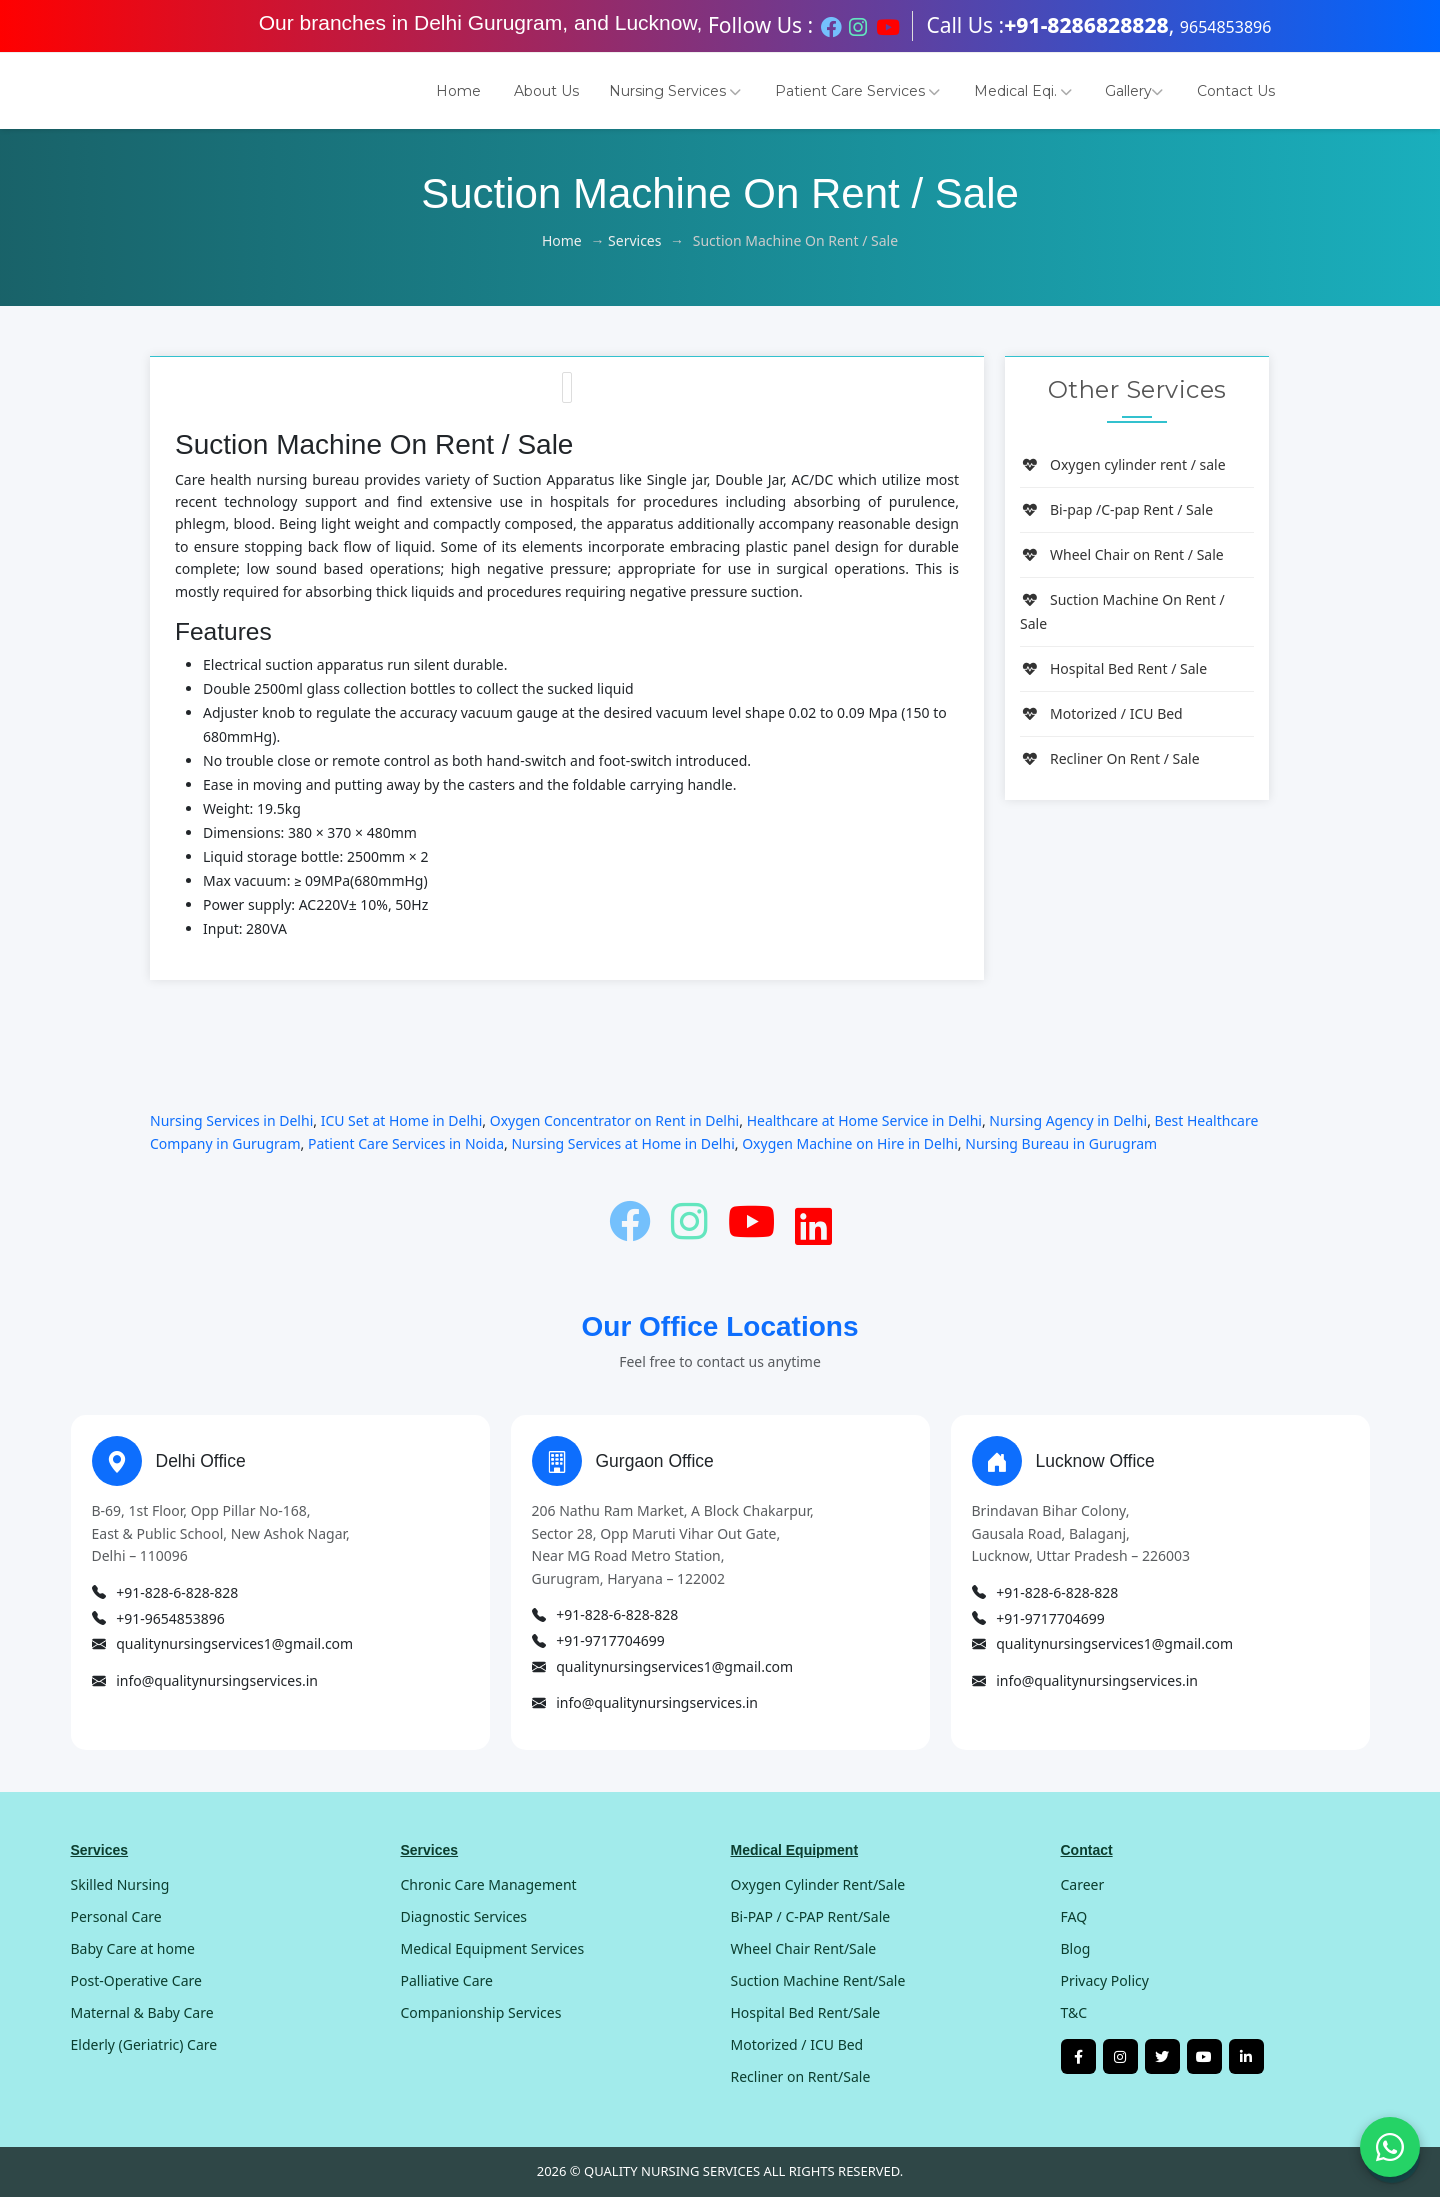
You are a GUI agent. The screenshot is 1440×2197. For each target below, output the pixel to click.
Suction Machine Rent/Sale (818, 1980)
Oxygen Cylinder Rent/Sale (818, 1884)
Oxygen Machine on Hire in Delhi (850, 1143)
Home (458, 91)
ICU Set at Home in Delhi (402, 1120)
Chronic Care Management (489, 1884)
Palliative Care (447, 1980)
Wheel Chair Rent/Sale (804, 1948)
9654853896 (1226, 27)
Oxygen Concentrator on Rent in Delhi (614, 1120)
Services (634, 240)
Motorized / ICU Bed (1101, 713)
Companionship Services (481, 2012)
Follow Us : (760, 25)
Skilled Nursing (120, 1884)
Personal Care (116, 1916)
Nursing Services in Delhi (231, 1120)
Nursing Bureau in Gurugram (1061, 1143)
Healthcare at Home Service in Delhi (864, 1120)
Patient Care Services (857, 91)
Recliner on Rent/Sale (801, 2076)
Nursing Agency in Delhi (1068, 1120)
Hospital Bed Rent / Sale (1113, 668)
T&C (1074, 2012)
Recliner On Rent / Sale (1110, 758)
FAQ (1074, 1916)
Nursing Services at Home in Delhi (622, 1143)
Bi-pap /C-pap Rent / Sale (1116, 509)
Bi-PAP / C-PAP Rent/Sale (811, 1916)
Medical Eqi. (1023, 91)
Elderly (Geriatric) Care (144, 2044)
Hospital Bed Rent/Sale (806, 2012)
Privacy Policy (1105, 1980)
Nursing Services (675, 91)
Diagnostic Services (464, 1916)
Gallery (1134, 91)
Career (1083, 1884)
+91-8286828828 (1086, 25)
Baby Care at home (133, 1948)
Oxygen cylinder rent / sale (1123, 464)
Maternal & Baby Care (142, 2012)
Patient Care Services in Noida (406, 1143)
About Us (546, 91)
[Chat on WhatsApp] (1390, 2147)
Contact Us (1236, 91)
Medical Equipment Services (493, 1948)
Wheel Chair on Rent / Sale (1122, 554)
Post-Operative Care (136, 1980)
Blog (1076, 1948)
